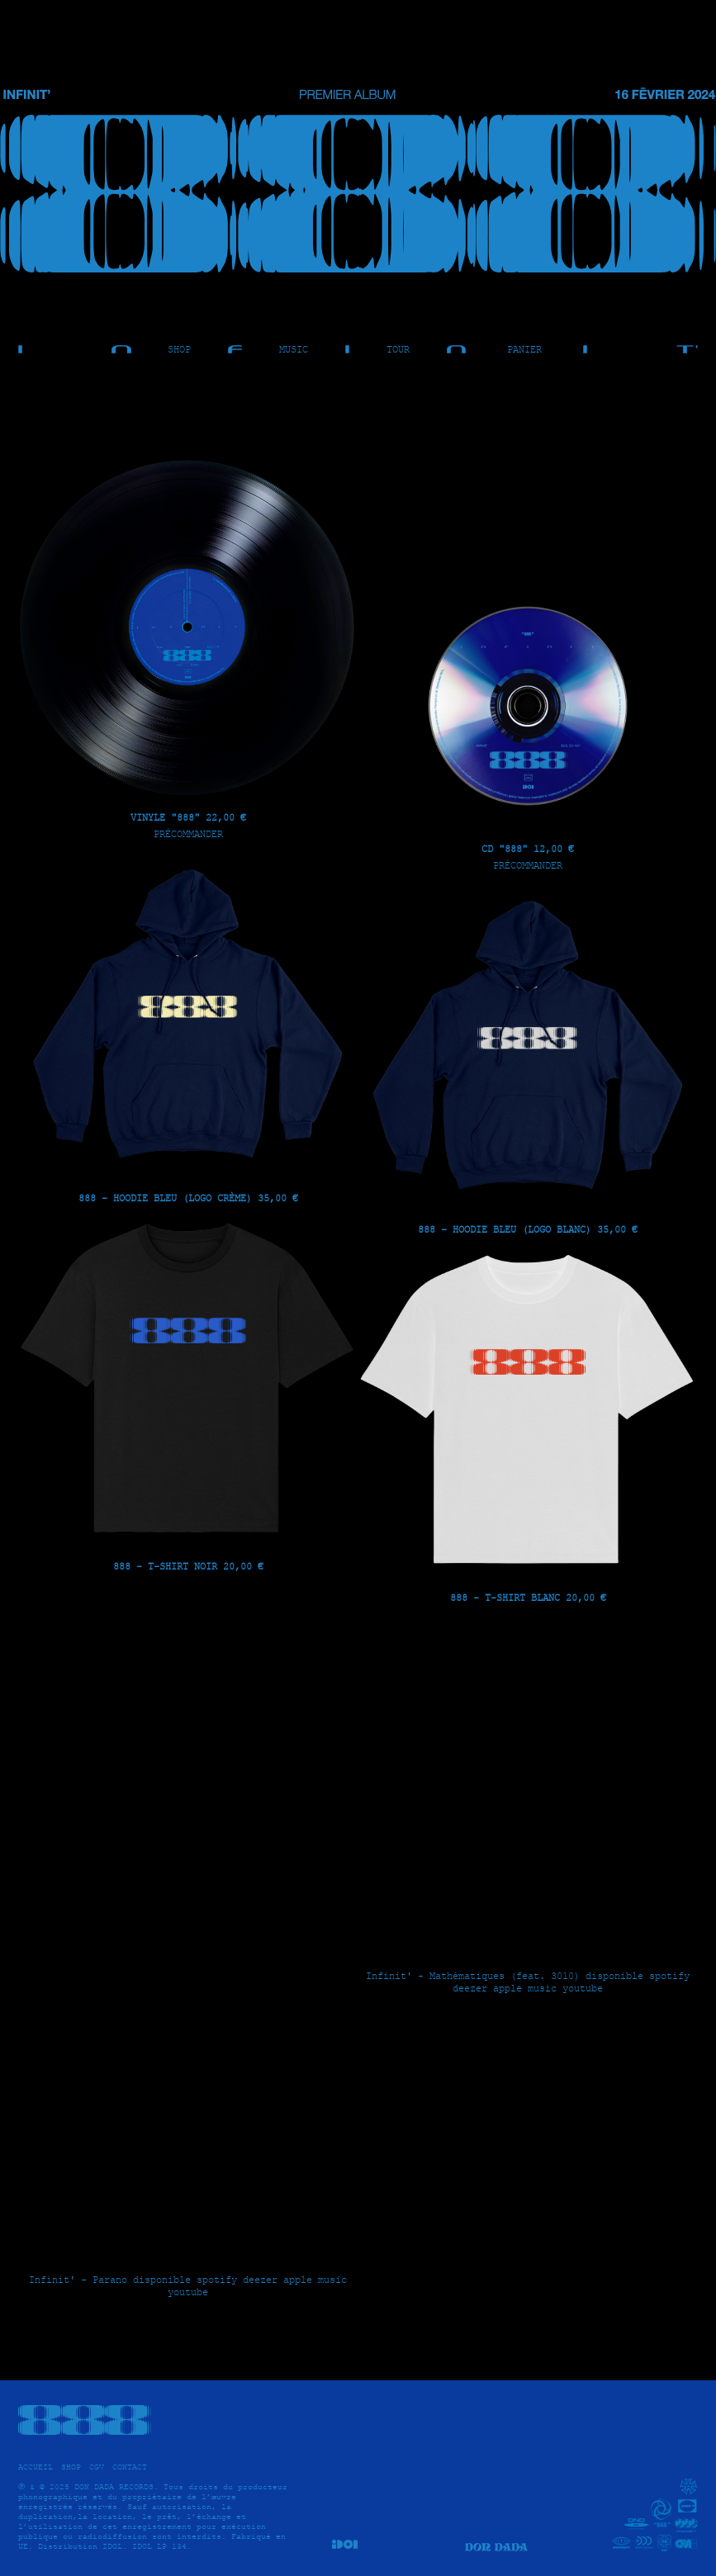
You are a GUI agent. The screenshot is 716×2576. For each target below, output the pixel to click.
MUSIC (293, 349)
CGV (96, 2467)
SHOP (179, 349)
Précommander (188, 833)
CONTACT (129, 2467)
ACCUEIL (35, 2467)
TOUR (398, 349)
